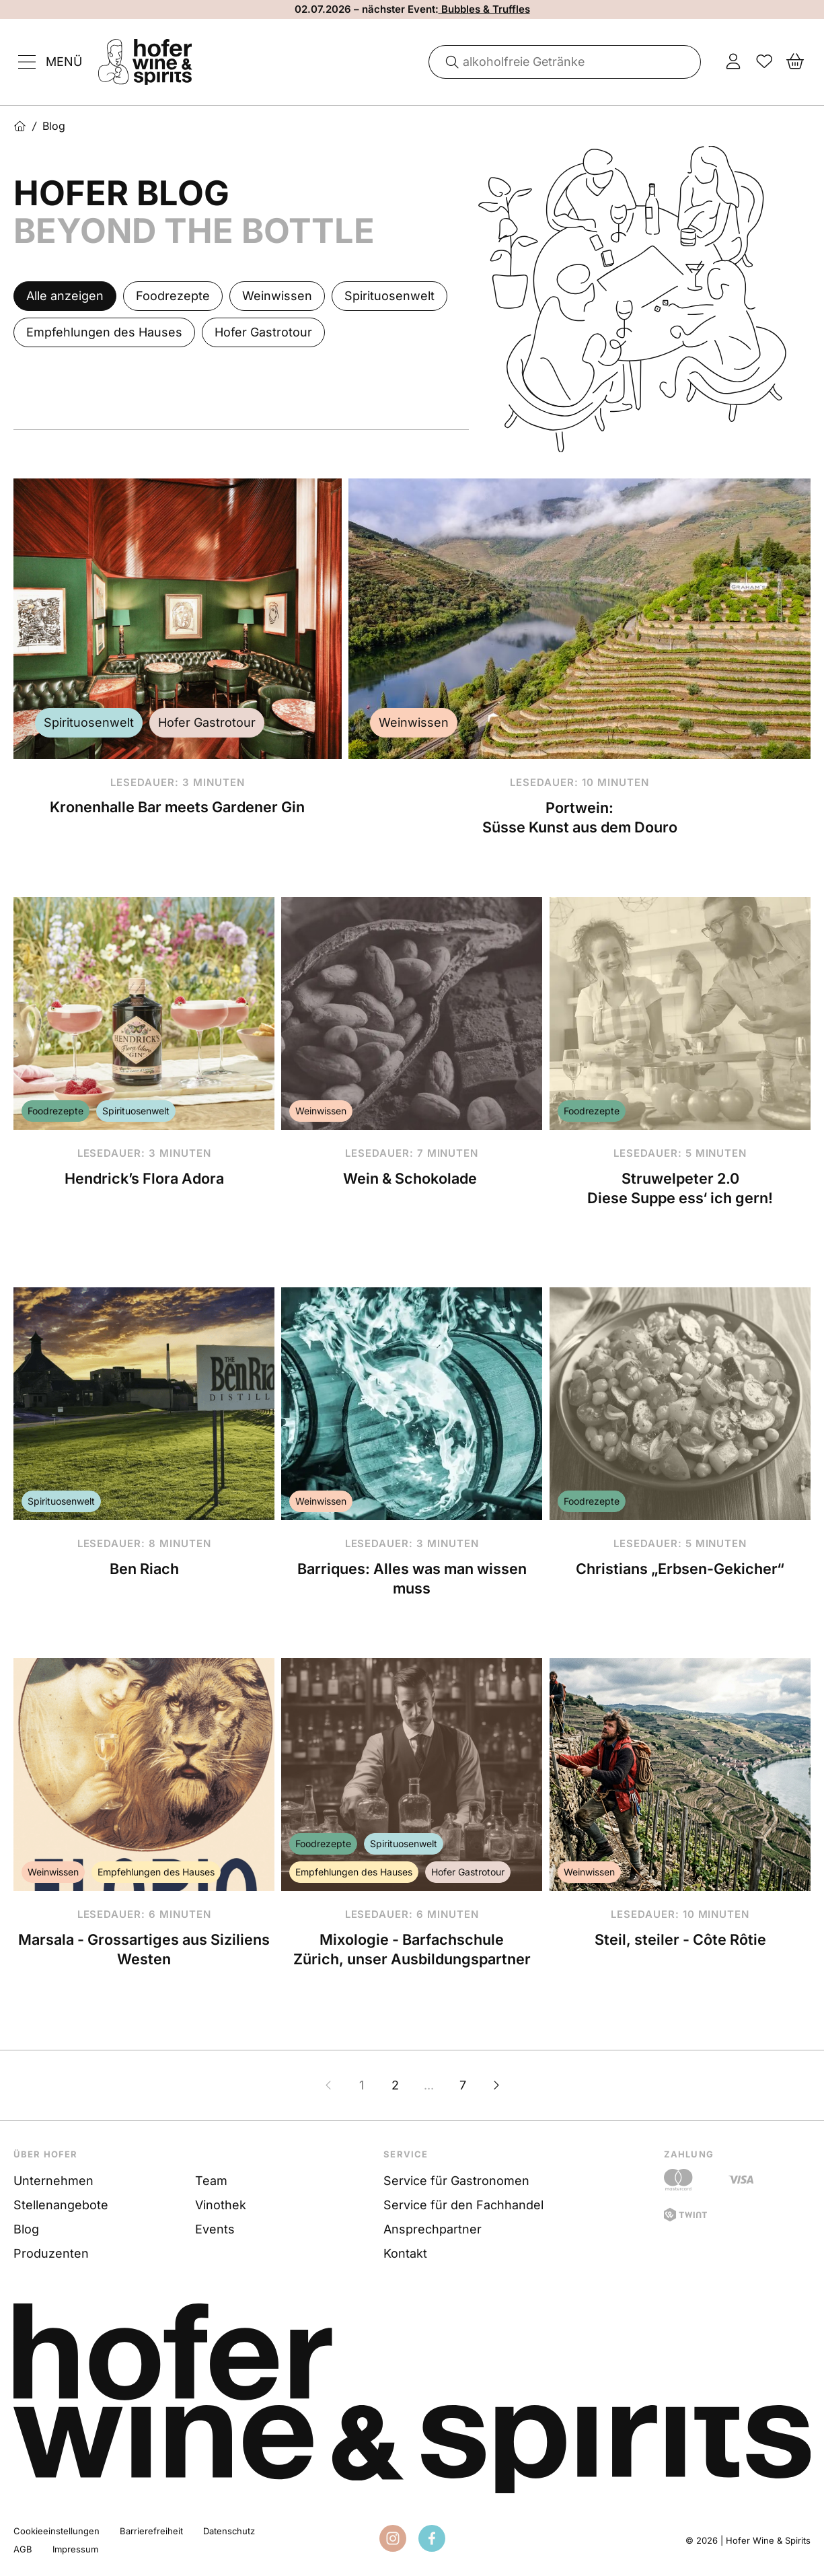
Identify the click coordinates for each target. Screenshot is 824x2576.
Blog (26, 2229)
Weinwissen (414, 722)
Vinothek (220, 2205)
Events (215, 2229)
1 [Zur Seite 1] (361, 2085)
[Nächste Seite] (496, 2085)
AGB (22, 2549)
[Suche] (447, 62)
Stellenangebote (60, 2205)
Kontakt (405, 2253)
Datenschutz (229, 2531)
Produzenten (51, 2253)
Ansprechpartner (432, 2229)
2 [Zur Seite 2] (395, 2085)
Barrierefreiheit (151, 2531)
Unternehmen (53, 2181)
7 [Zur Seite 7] (462, 2085)
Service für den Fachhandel (463, 2205)
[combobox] (565, 62)
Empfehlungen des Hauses (156, 1872)
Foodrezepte (55, 1110)
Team (211, 2181)
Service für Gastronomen (456, 2181)
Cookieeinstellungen (56, 2531)
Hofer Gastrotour (207, 722)
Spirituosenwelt (89, 722)
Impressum (75, 2549)
